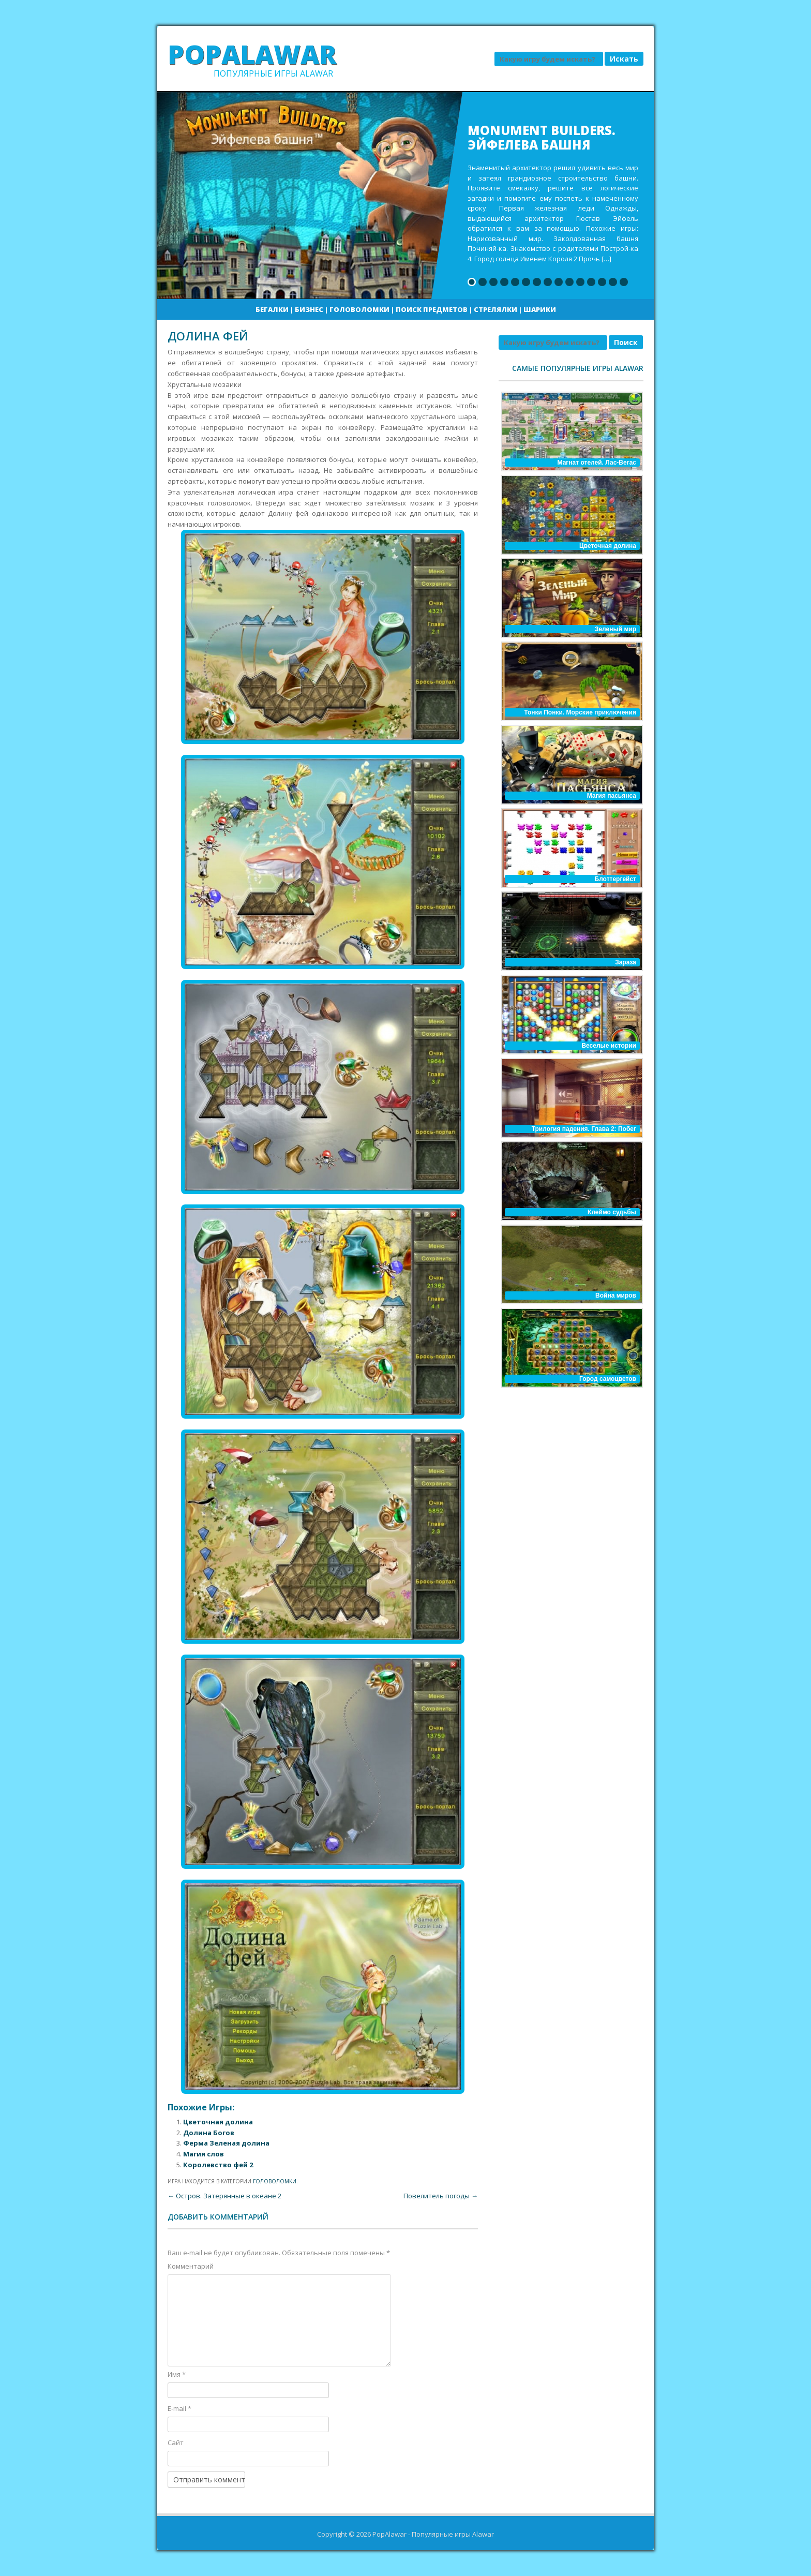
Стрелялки (495, 309)
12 (591, 282)
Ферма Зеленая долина (226, 2143)
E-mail (179, 2408)
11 (580, 282)
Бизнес (309, 309)
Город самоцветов (607, 1378)
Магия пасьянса (611, 795)
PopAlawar (252, 54)
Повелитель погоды (440, 2195)
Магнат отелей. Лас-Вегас (597, 462)
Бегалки (272, 309)
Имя (177, 2374)
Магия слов (203, 2153)
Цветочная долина (218, 2121)
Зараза (625, 962)
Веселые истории (608, 1045)
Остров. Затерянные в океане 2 (224, 2195)
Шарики (539, 309)
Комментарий (191, 2266)
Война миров (615, 1295)
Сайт (176, 2442)
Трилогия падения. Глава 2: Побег (584, 1129)
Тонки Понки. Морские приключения (580, 712)
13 (602, 282)
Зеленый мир (615, 629)
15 (624, 282)
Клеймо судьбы (612, 1212)
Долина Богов (208, 2132)
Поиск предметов (432, 309)
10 (569, 282)
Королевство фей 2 (218, 2164)
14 (613, 282)
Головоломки (359, 309)
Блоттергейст (615, 879)
